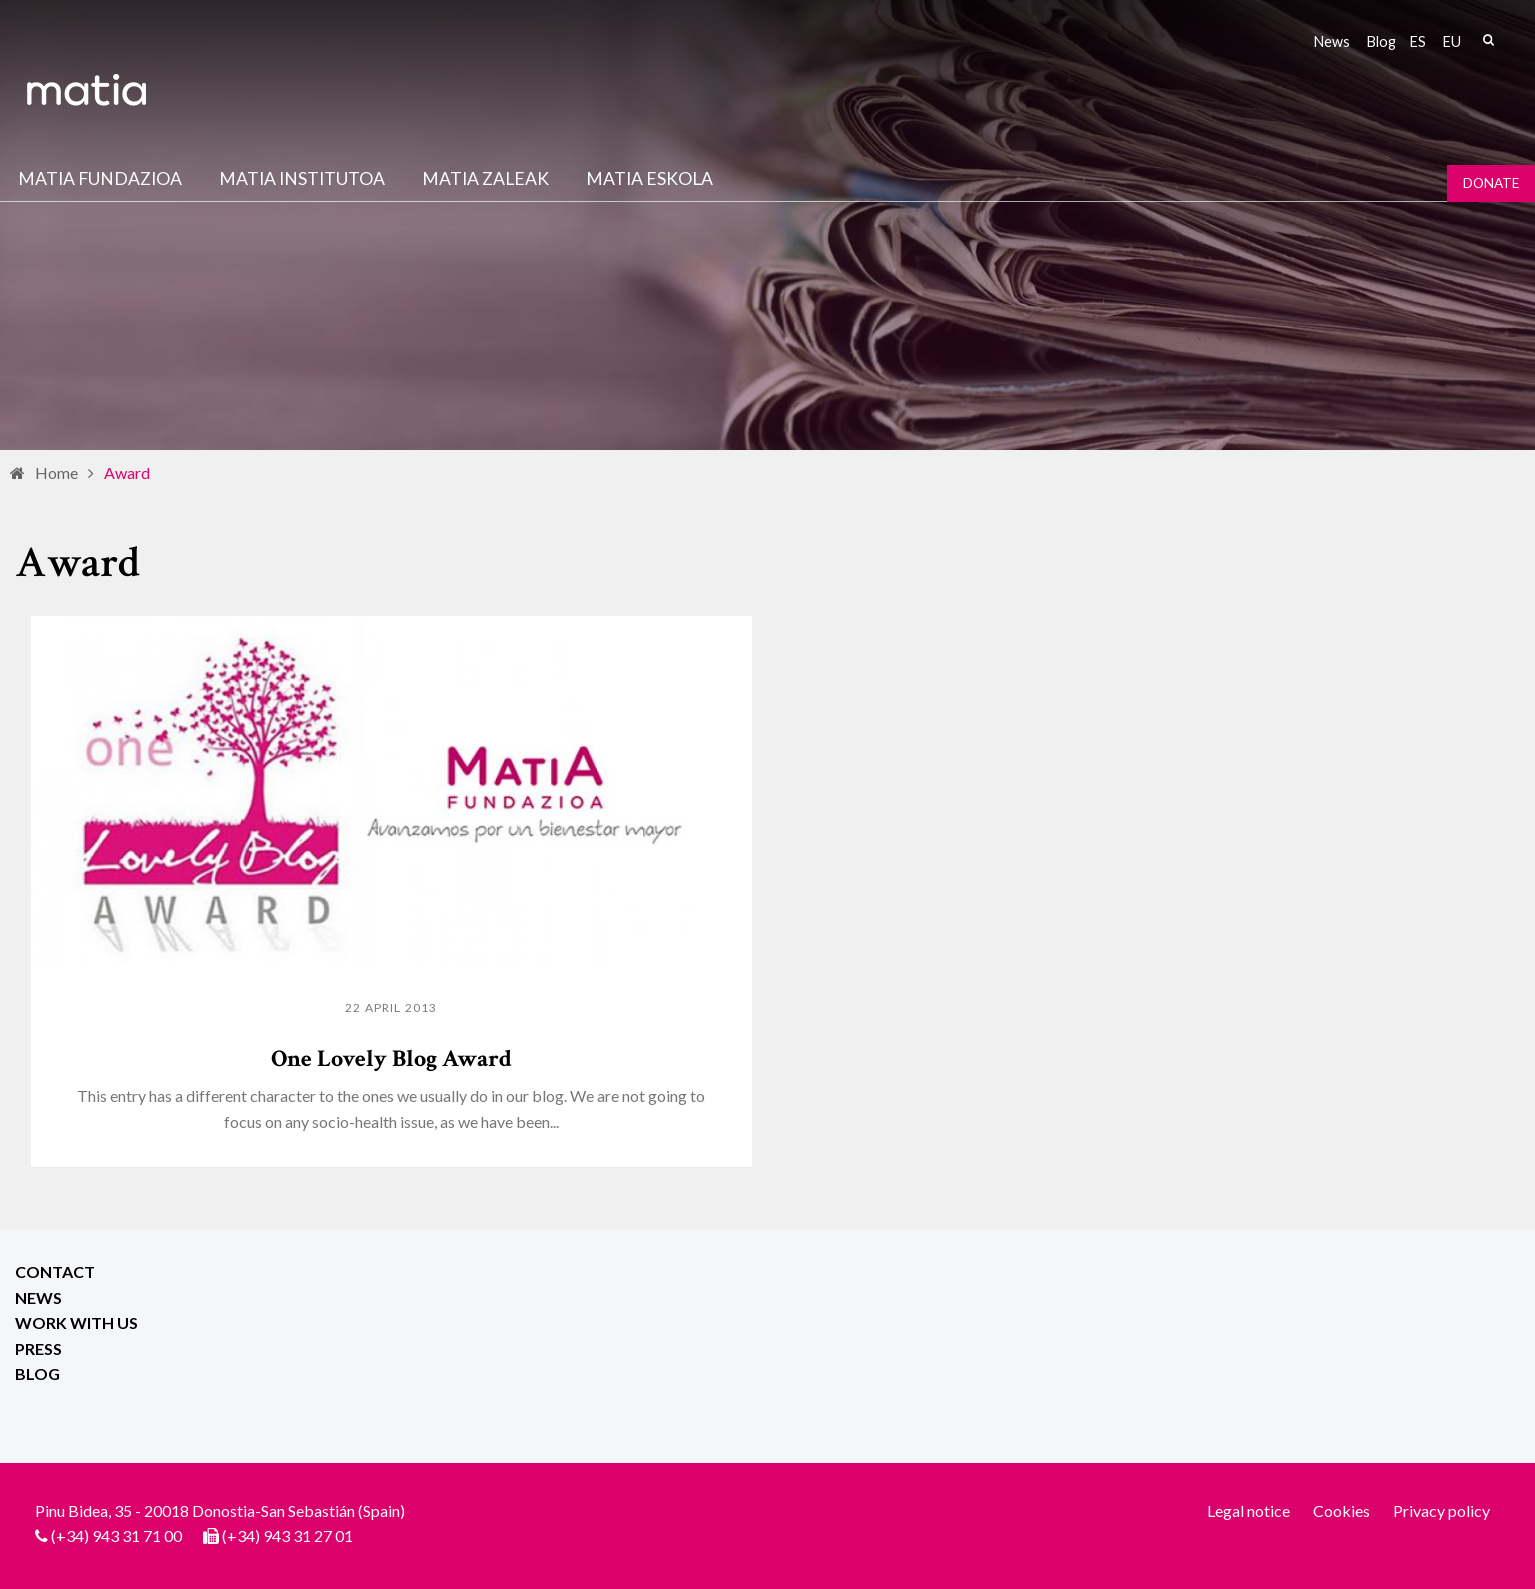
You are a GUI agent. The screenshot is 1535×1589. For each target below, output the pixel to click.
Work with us (76, 1322)
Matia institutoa (302, 178)
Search (1488, 40)
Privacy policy (1441, 1510)
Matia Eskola (649, 178)
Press (38, 1348)
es (1418, 41)
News (1332, 41)
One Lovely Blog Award (391, 1058)
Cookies (1341, 1510)
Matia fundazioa (100, 178)
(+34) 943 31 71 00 (116, 1535)
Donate (1491, 183)
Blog (1381, 41)
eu (1452, 41)
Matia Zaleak (485, 178)
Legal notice (1248, 1510)
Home (56, 472)
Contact (55, 1271)
